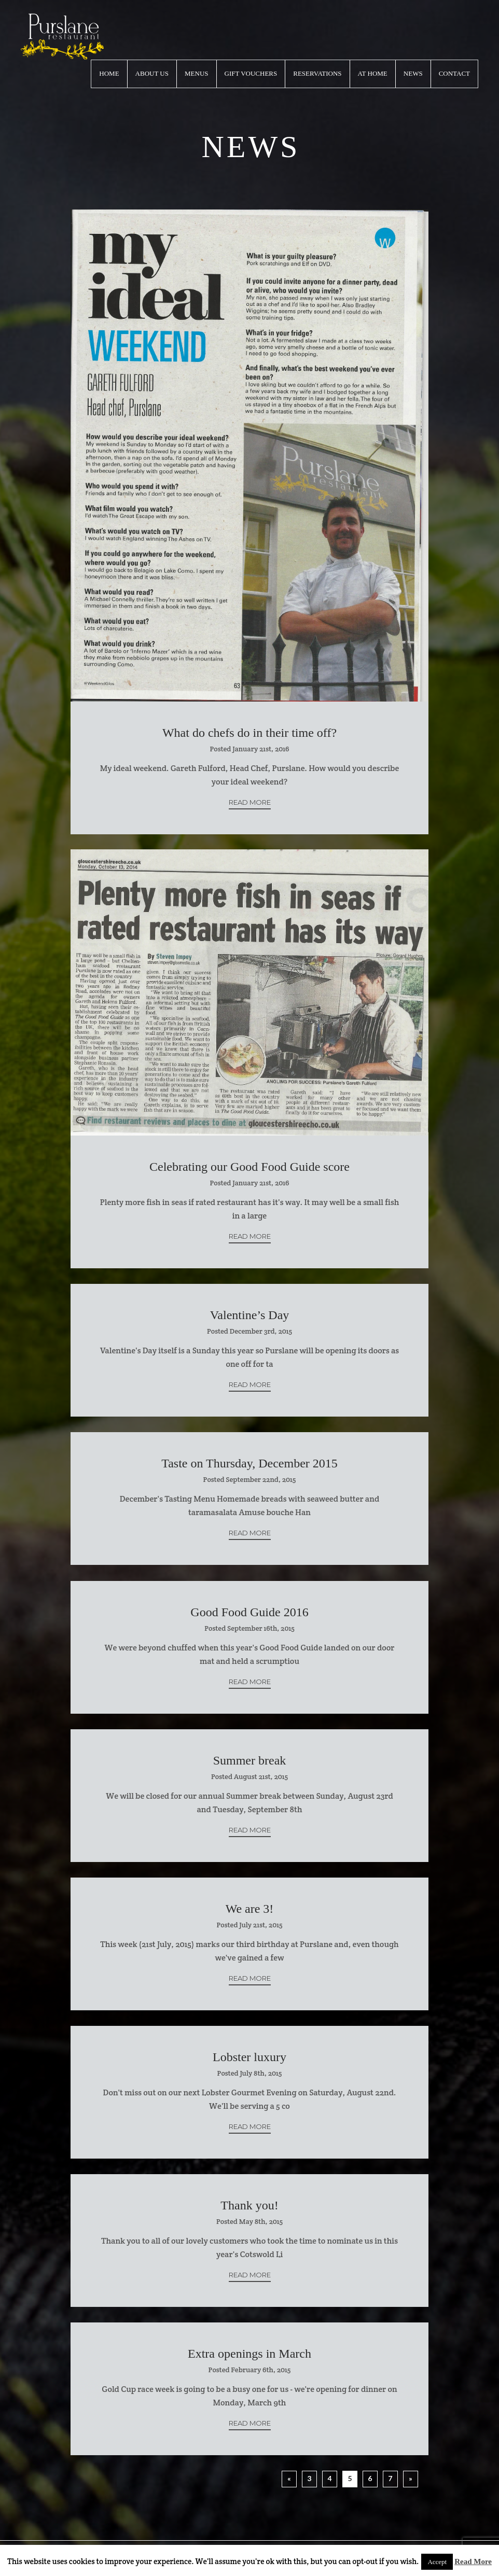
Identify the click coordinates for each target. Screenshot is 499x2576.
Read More (250, 802)
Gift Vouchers (251, 73)
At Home (372, 73)
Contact (454, 73)
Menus (197, 73)
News (413, 73)
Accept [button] (437, 2562)
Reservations (317, 73)
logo (62, 36)
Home (109, 73)
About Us (152, 73)
